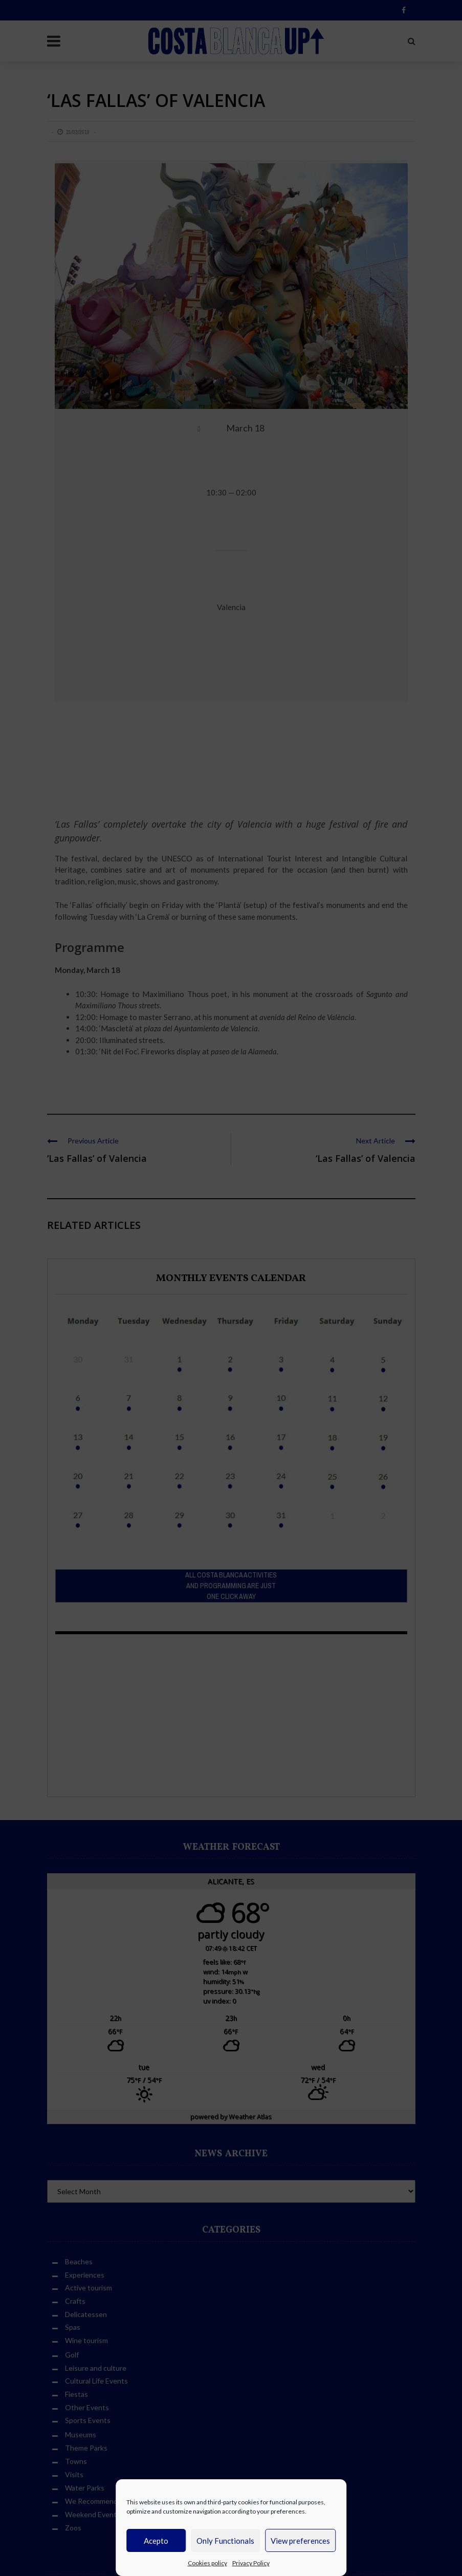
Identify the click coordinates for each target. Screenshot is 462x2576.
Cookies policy (207, 2563)
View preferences (300, 2540)
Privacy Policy (251, 2563)
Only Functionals (225, 2540)
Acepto (156, 2540)
